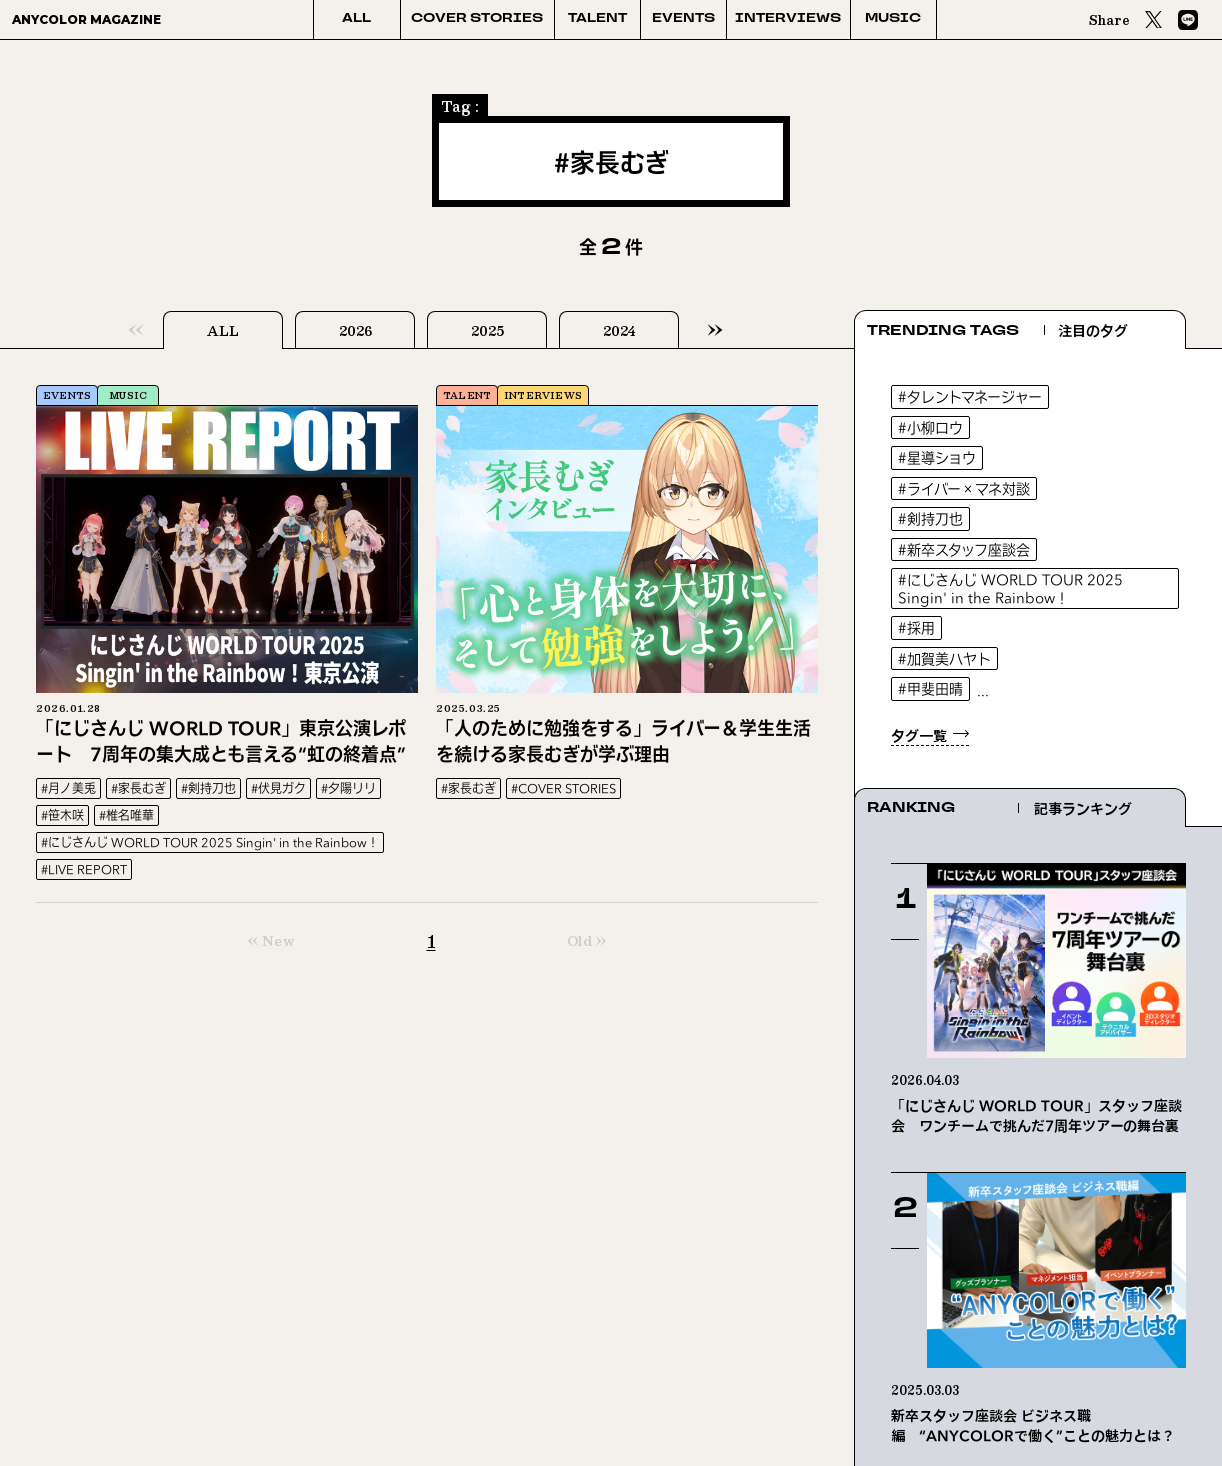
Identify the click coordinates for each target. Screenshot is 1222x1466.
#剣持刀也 (208, 788)
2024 (619, 331)
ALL (356, 19)
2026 (355, 331)
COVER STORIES (477, 19)
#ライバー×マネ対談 (964, 488)
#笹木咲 (62, 815)
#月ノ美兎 (68, 788)
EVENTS (683, 19)
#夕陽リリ (348, 788)
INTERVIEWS (788, 19)
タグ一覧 (919, 735)
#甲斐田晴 (930, 688)
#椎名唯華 (126, 815)
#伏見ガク (278, 788)
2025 (487, 331)
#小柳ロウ (930, 427)
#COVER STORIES (563, 788)
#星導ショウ (937, 457)
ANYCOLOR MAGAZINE (86, 19)
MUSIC (893, 19)
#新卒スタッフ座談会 (964, 549)
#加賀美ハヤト (944, 658)
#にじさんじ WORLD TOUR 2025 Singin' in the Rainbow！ (210, 842)
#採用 (916, 627)
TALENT (597, 19)
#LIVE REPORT (84, 869)
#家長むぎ (138, 788)
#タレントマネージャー (970, 396)
